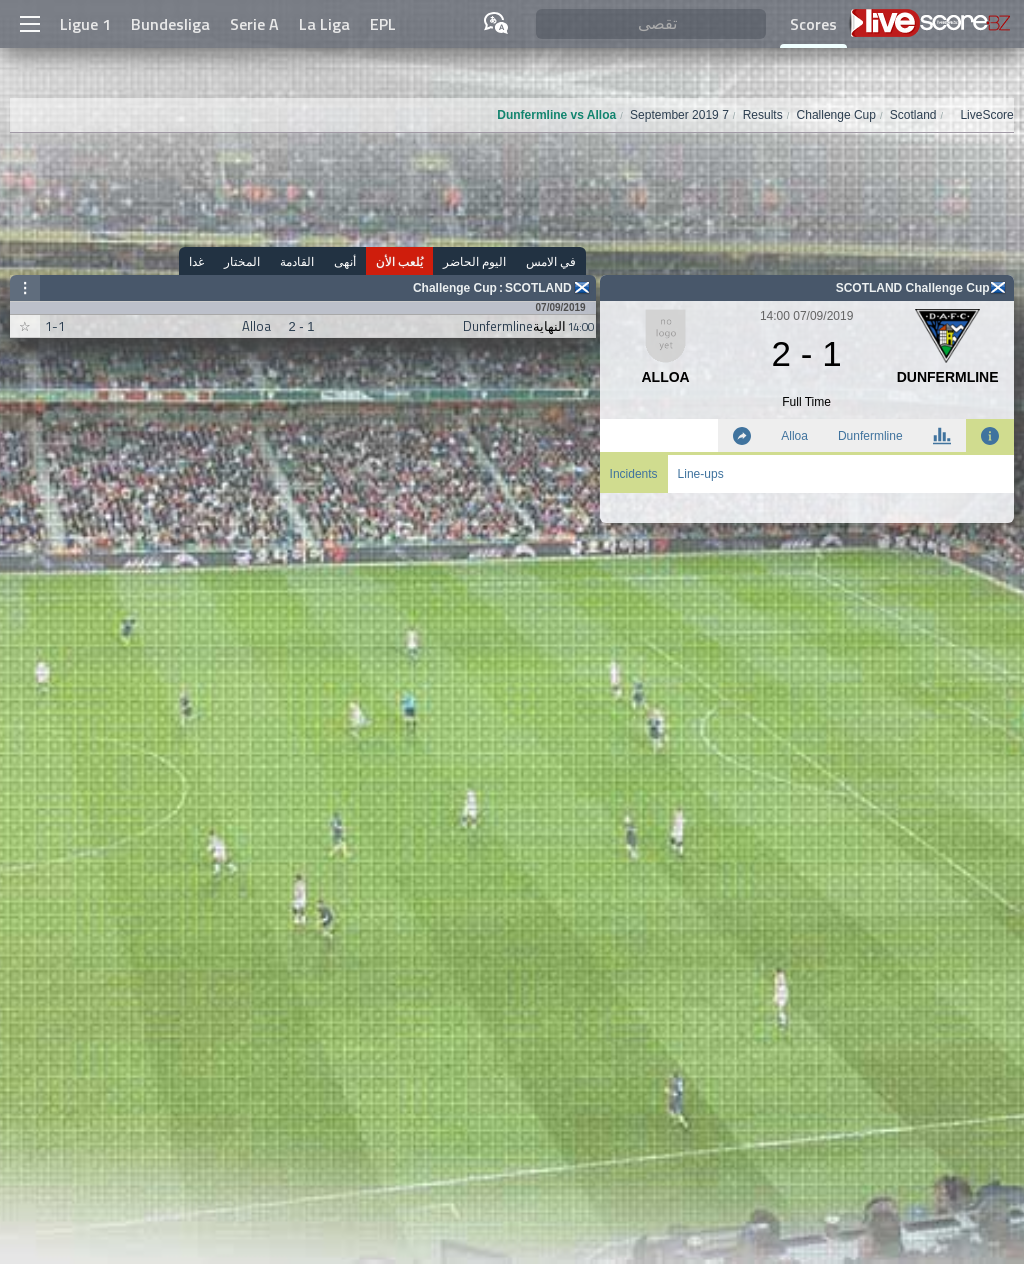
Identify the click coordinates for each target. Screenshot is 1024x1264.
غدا (196, 261)
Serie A (254, 24)
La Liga (324, 24)
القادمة (297, 261)
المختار (242, 261)
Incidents (634, 474)
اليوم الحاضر (474, 261)
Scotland (538, 288)
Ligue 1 (85, 24)
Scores (813, 24)
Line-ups (701, 474)
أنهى (345, 261)
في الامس (551, 261)
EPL (383, 24)
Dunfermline (870, 436)
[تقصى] (651, 24)
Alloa (794, 436)
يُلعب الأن (399, 261)
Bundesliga (170, 24)
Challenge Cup (455, 288)
